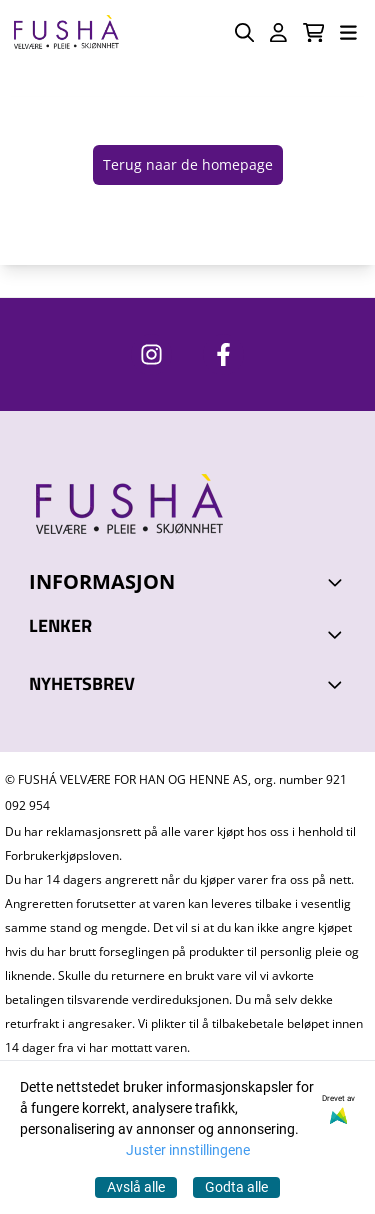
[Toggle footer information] (338, 582)
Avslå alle (136, 1187)
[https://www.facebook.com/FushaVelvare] (223, 354)
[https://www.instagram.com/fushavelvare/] (151, 354)
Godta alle (236, 1187)
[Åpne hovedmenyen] (348, 32)
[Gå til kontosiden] (278, 32)
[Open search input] (244, 32)
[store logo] (66, 32)
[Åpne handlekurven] (314, 32)
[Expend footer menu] (338, 634)
